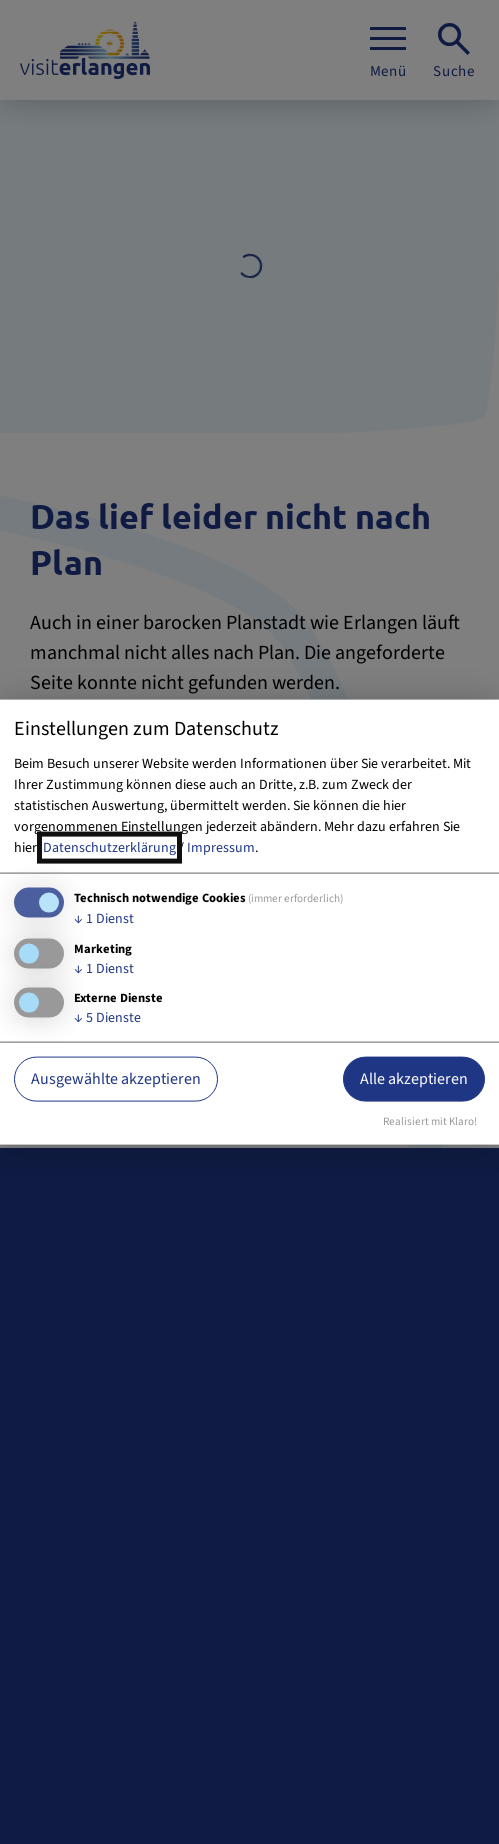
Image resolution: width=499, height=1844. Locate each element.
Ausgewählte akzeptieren (116, 1079)
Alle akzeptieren (414, 1079)
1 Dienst (104, 918)
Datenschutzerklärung (109, 847)
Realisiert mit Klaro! (430, 1121)
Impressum (221, 847)
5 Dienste (107, 1018)
